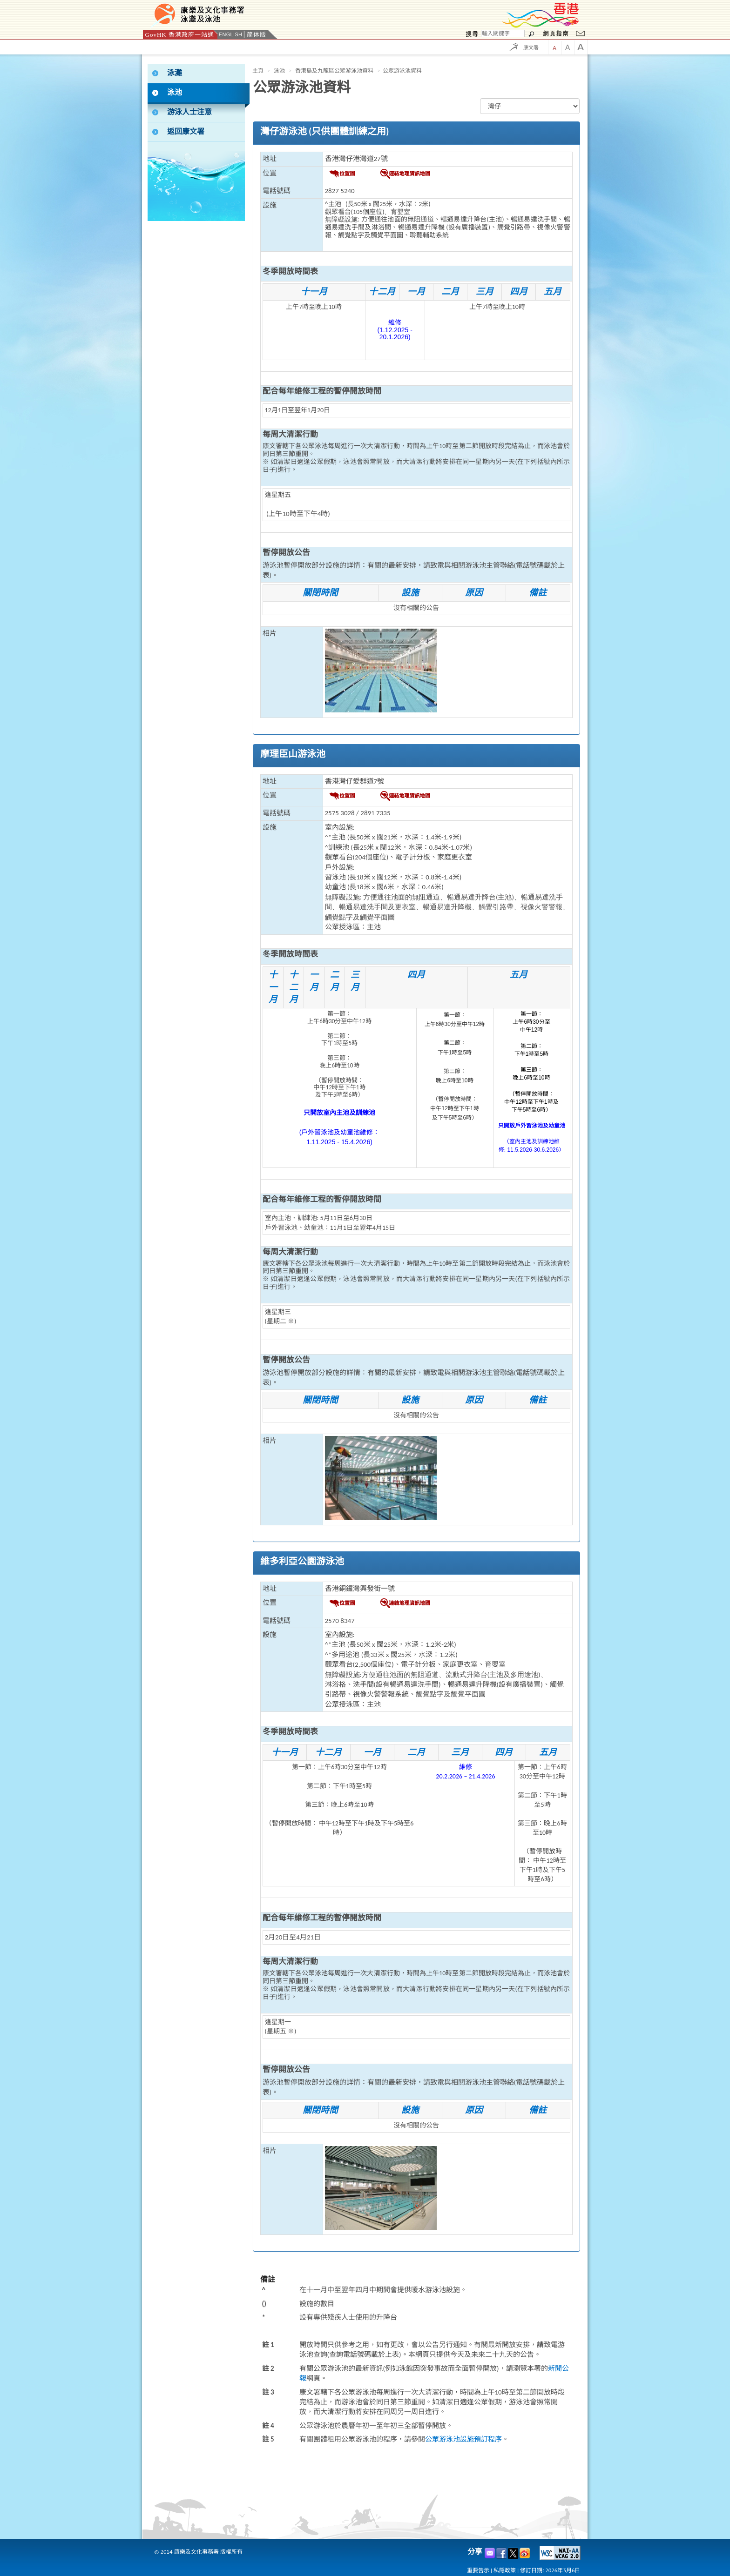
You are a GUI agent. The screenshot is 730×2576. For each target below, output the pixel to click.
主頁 (258, 70)
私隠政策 (504, 2570)
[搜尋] (503, 33)
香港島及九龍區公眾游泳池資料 (334, 70)
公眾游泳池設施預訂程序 (463, 2439)
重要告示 (478, 2570)
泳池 (279, 70)
